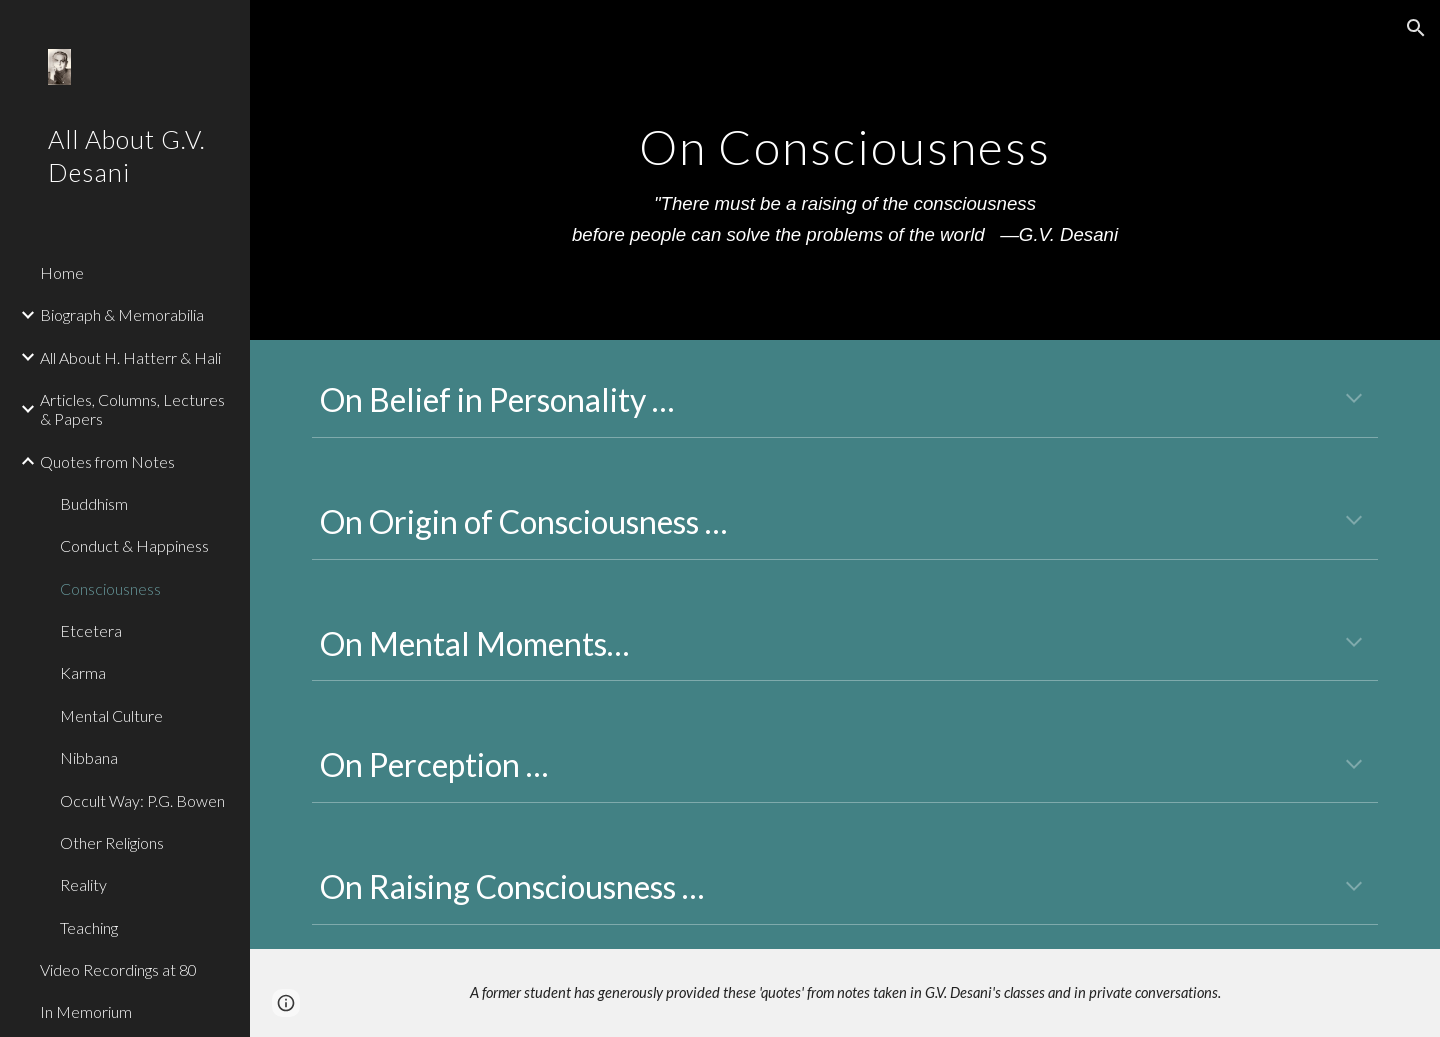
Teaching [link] (89, 927)
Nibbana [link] (89, 757)
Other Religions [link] (112, 842)
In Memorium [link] (86, 1011)
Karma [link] (83, 672)
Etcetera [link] (91, 630)
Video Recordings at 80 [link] (118, 969)
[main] (845, 170)
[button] (1416, 28)
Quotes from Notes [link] (107, 461)
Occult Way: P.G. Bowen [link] (142, 800)
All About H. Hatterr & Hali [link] (130, 357)
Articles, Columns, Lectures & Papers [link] (132, 409)
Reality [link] (83, 884)
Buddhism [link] (94, 503)
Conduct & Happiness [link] (134, 545)
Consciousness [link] (110, 588)
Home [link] (62, 272)
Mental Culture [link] (111, 715)
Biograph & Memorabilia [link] (122, 314)
